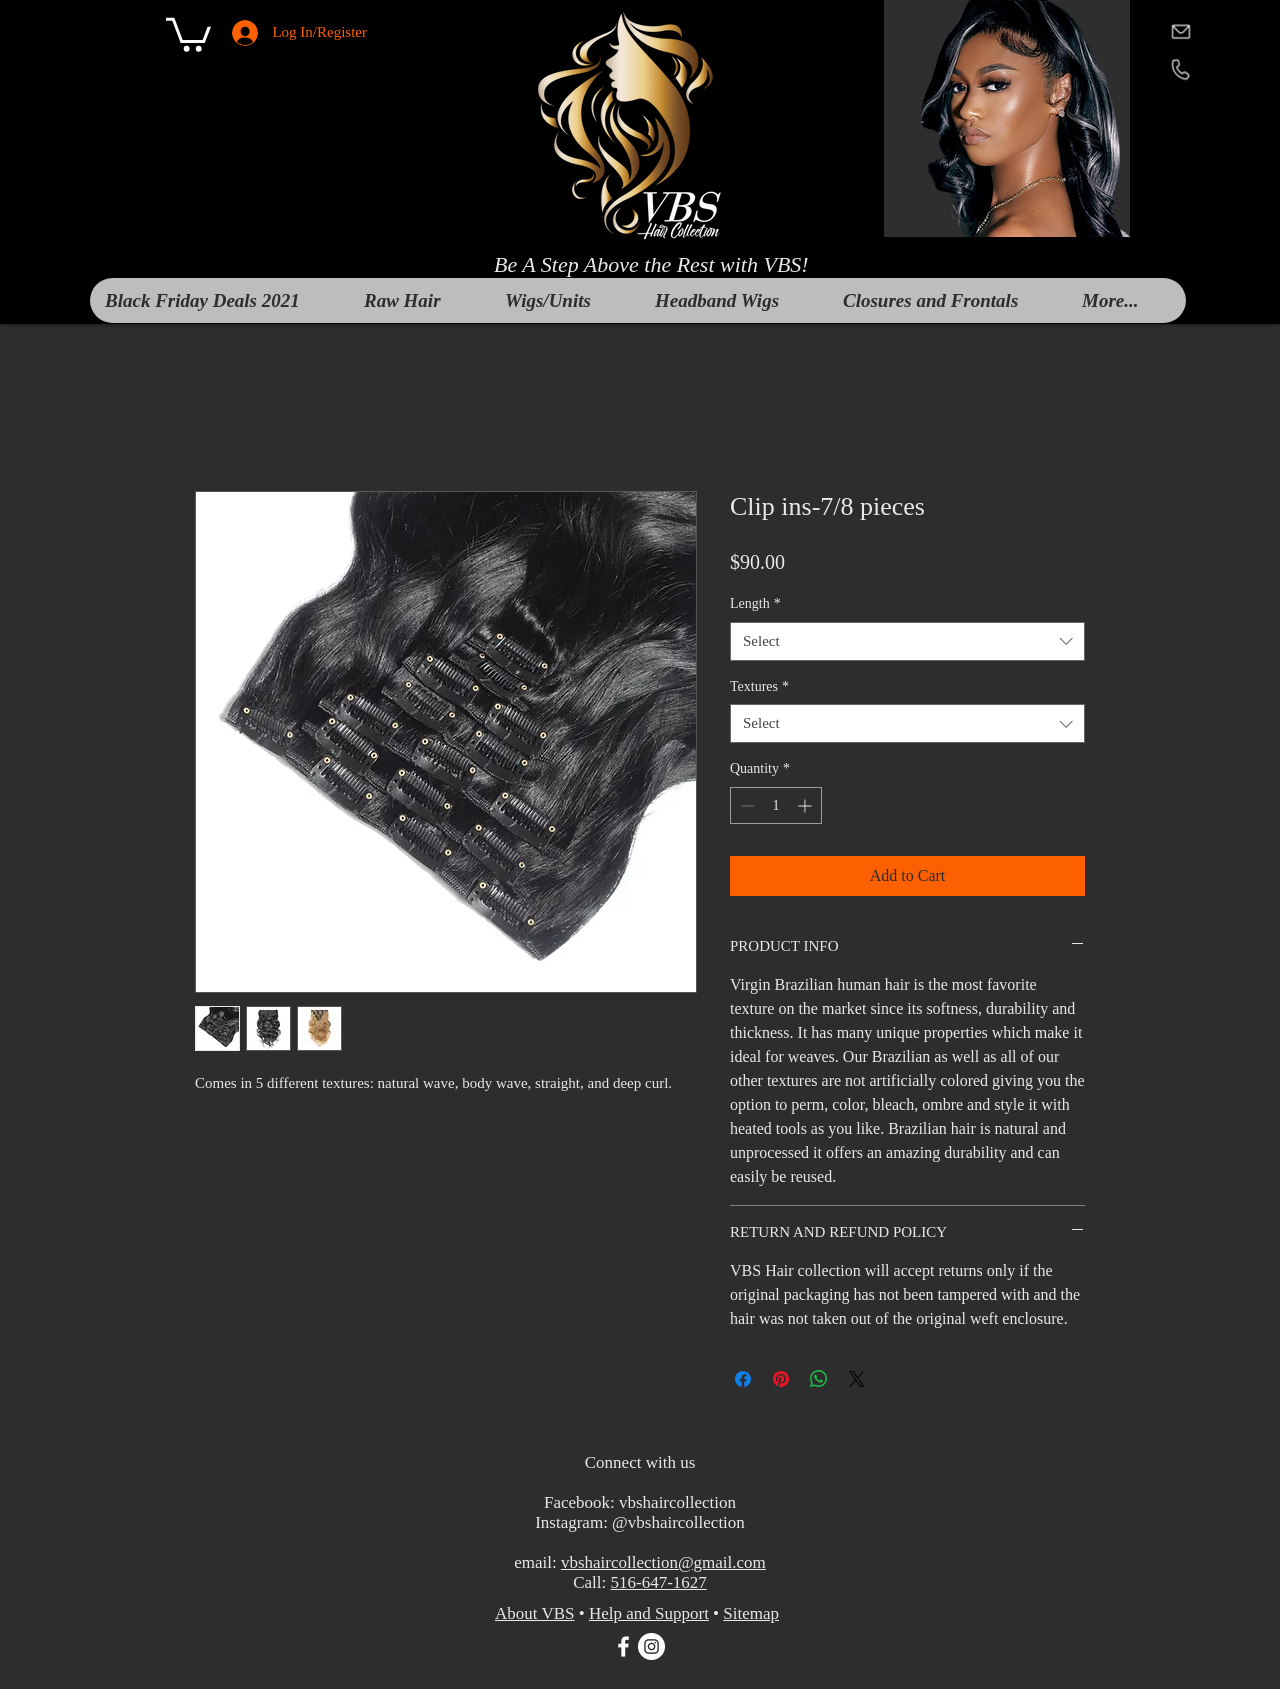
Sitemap (751, 1613)
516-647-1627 (658, 1582)
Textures (759, 686)
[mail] (1180, 30)
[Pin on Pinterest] (781, 1379)
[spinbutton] (776, 805)
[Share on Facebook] (743, 1379)
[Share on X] (857, 1379)
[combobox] (907, 641)
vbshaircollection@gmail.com (663, 1562)
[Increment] (806, 805)
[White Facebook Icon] (623, 1646)
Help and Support (649, 1613)
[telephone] (1180, 68)
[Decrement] (745, 805)
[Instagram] (651, 1646)
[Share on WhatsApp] (819, 1379)
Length (755, 603)
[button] (188, 33)
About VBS (535, 1613)
